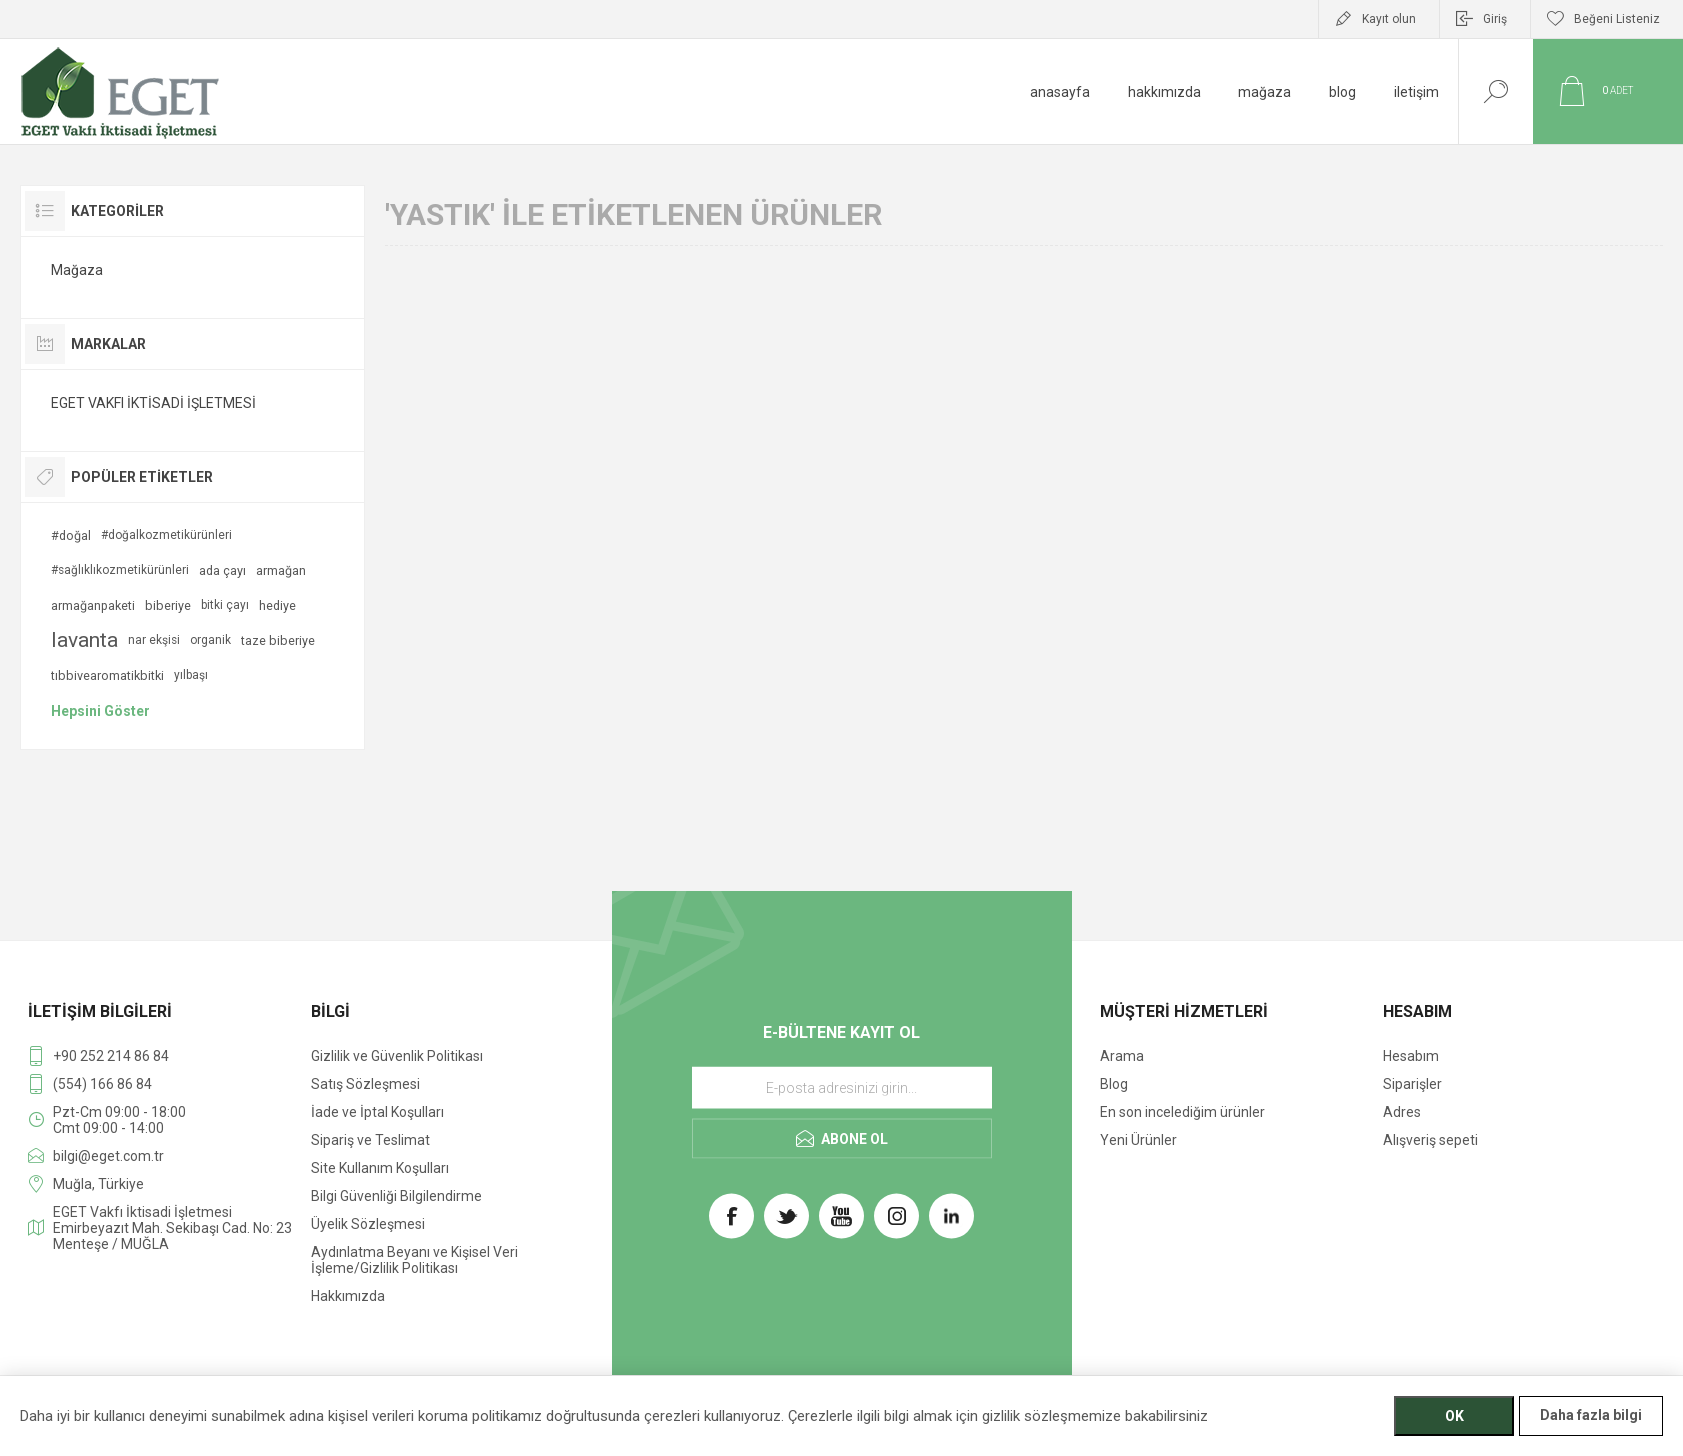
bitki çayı (225, 605)
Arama (1122, 1056)
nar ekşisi (154, 640)
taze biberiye (278, 640)
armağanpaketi (93, 605)
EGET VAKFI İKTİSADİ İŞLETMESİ (153, 403)
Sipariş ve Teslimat (370, 1140)
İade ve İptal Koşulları (377, 1112)
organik (210, 640)
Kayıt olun (1389, 19)
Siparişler (1412, 1084)
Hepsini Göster (100, 711)
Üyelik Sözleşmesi (368, 1224)
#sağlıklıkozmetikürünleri (120, 570)
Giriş (1495, 19)
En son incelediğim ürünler (1182, 1112)
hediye (277, 605)
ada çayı (222, 570)
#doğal (71, 535)
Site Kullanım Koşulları (380, 1168)
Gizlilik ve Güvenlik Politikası (397, 1056)
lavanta (84, 640)
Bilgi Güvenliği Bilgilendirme (396, 1196)
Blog (1114, 1084)
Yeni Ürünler (1138, 1140)
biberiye (168, 605)
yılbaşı (191, 675)
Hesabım (1411, 1056)
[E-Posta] (842, 1088)
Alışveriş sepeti (1430, 1140)
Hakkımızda (348, 1296)
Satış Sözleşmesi (365, 1084)
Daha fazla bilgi (1591, 1415)
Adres (1402, 1112)
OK (1454, 1416)
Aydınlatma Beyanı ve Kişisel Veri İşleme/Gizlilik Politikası (414, 1260)
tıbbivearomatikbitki (107, 675)
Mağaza (77, 270)
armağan (281, 570)
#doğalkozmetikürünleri (166, 535)
